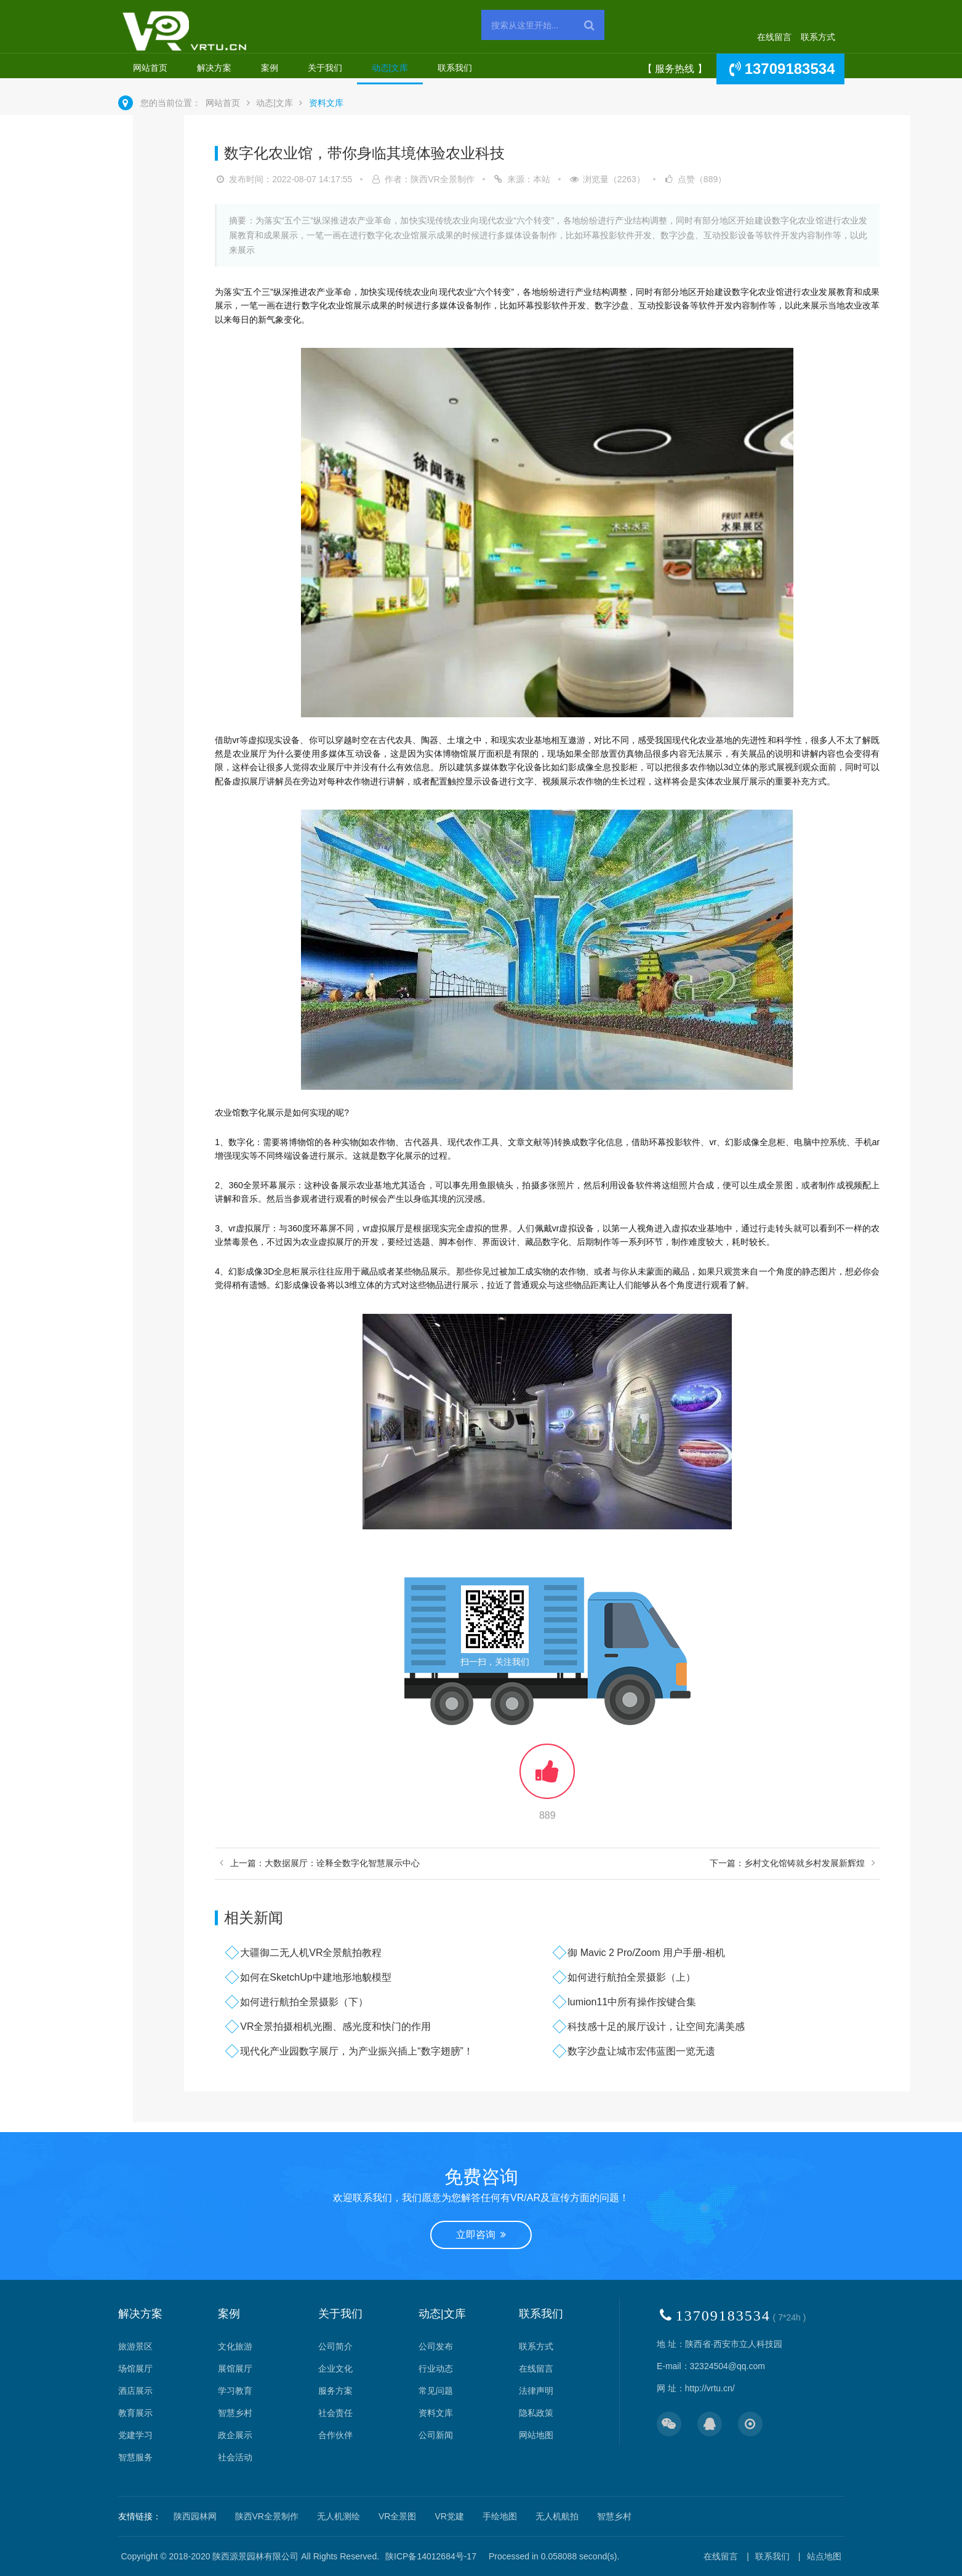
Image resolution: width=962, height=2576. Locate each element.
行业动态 (436, 2368)
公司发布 (436, 2346)
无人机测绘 (338, 2516)
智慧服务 (135, 2457)
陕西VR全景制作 (267, 2516)
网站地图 (536, 2435)
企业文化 (335, 2368)
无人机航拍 (557, 2516)
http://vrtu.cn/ (710, 2388)
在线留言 (774, 37)
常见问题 (436, 2391)
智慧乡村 (235, 2413)
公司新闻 (436, 2435)
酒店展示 (135, 2391)
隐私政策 (536, 2413)
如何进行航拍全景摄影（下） (304, 2002)
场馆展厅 (135, 2368)
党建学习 (135, 2435)
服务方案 (335, 2391)
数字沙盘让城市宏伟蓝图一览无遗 (641, 2051)
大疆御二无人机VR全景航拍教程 (311, 1952)
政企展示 (235, 2435)
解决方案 (214, 68)
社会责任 (335, 2413)
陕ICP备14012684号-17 (430, 2556)
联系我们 (455, 68)
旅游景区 (135, 2346)
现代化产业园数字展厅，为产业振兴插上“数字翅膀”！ (356, 2051)
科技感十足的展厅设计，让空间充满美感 (656, 2026)
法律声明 (536, 2391)
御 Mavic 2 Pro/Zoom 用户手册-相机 (646, 1952)
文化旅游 (235, 2346)
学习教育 (235, 2391)
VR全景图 (397, 2516)
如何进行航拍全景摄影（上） (631, 1977)
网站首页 (150, 68)
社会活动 (235, 2457)
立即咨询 (481, 2234)
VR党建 (449, 2516)
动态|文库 (390, 68)
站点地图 (824, 2556)
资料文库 (326, 103)
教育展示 (135, 2413)
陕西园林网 (195, 2516)
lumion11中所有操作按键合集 (631, 2002)
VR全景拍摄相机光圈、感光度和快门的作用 (335, 2026)
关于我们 (325, 68)
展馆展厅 (235, 2368)
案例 (269, 68)
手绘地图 (500, 2516)
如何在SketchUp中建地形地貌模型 (315, 1977)
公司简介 (335, 2346)
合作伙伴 (335, 2435)
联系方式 (818, 37)
